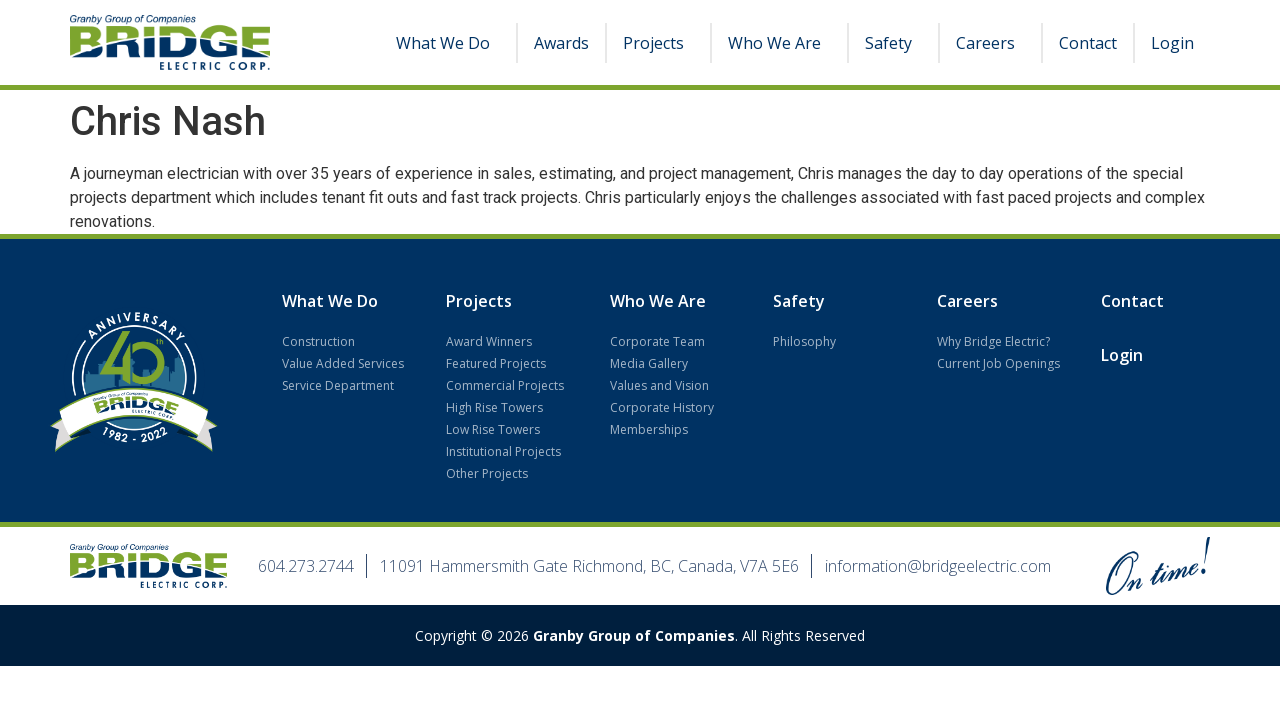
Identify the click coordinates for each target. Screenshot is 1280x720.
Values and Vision (659, 385)
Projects (658, 43)
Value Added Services (343, 363)
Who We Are (779, 43)
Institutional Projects (503, 451)
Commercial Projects (505, 385)
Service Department (338, 385)
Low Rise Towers (493, 429)
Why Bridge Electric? (993, 341)
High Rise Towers (494, 407)
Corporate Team (657, 341)
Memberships (649, 429)
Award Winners (489, 341)
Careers (990, 43)
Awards (561, 43)
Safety (893, 43)
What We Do (448, 43)
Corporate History (662, 407)
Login (1172, 43)
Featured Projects (496, 363)
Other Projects (487, 473)
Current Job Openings (998, 363)
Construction (318, 341)
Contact (1088, 43)
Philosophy (804, 341)
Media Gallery (649, 363)
